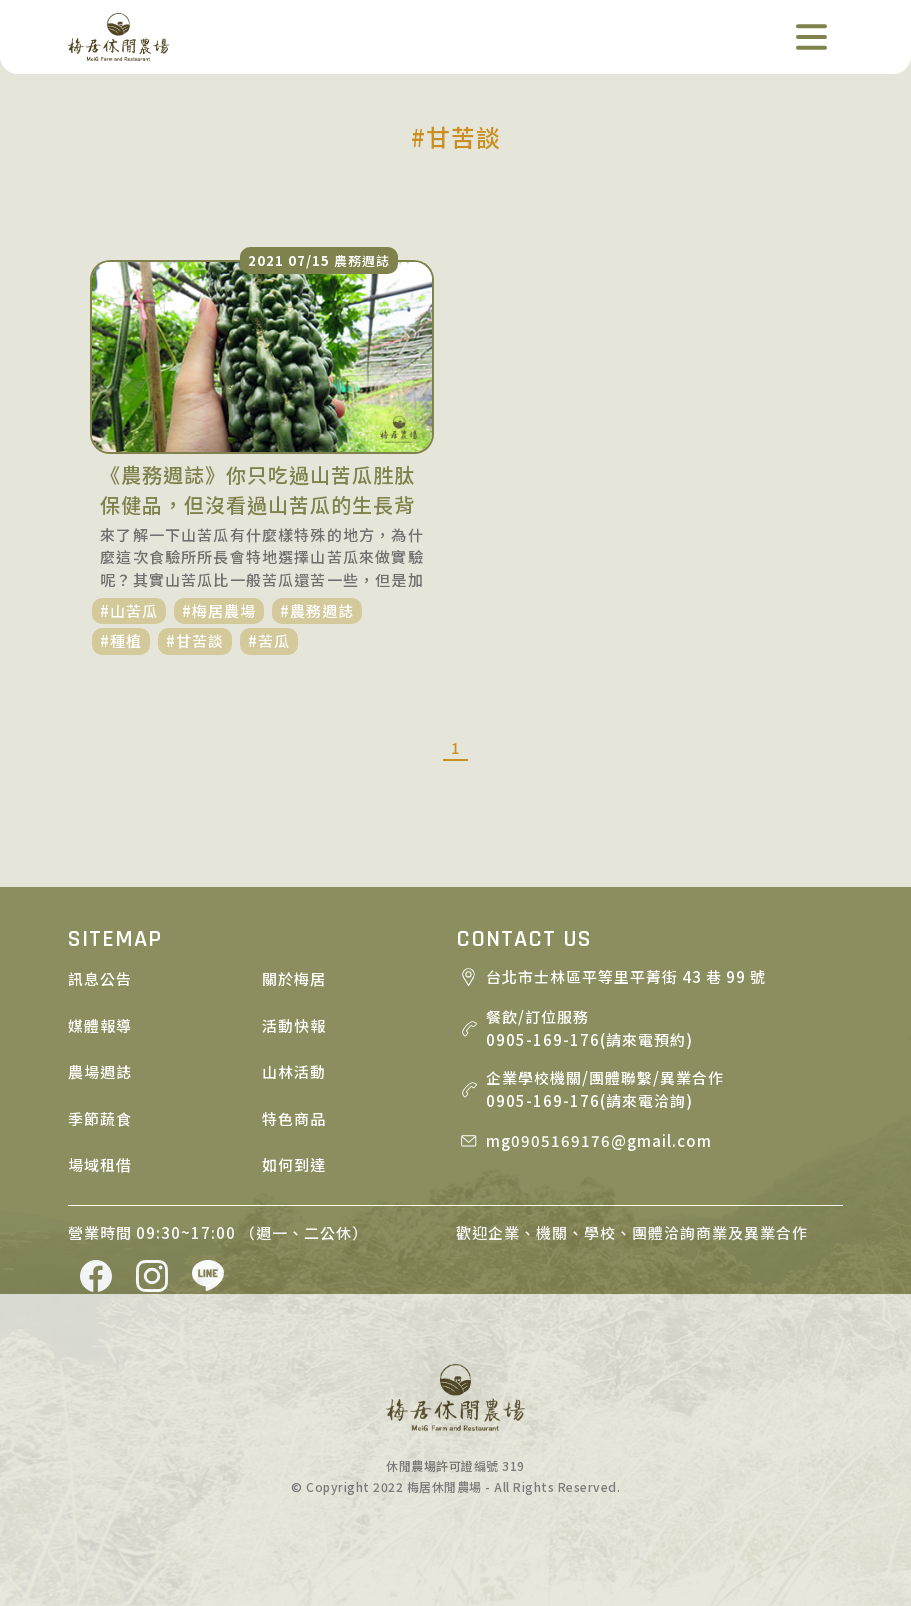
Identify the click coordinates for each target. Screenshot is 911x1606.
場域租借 (100, 1164)
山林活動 (294, 1071)
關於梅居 (294, 978)
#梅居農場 (219, 610)
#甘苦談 (195, 640)
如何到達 (294, 1164)
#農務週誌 (317, 610)
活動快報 (294, 1025)
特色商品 (294, 1118)
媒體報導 (100, 1025)
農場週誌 (100, 1071)
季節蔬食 (100, 1118)
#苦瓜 (269, 640)
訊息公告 (100, 978)
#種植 (121, 640)
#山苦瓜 (129, 610)
